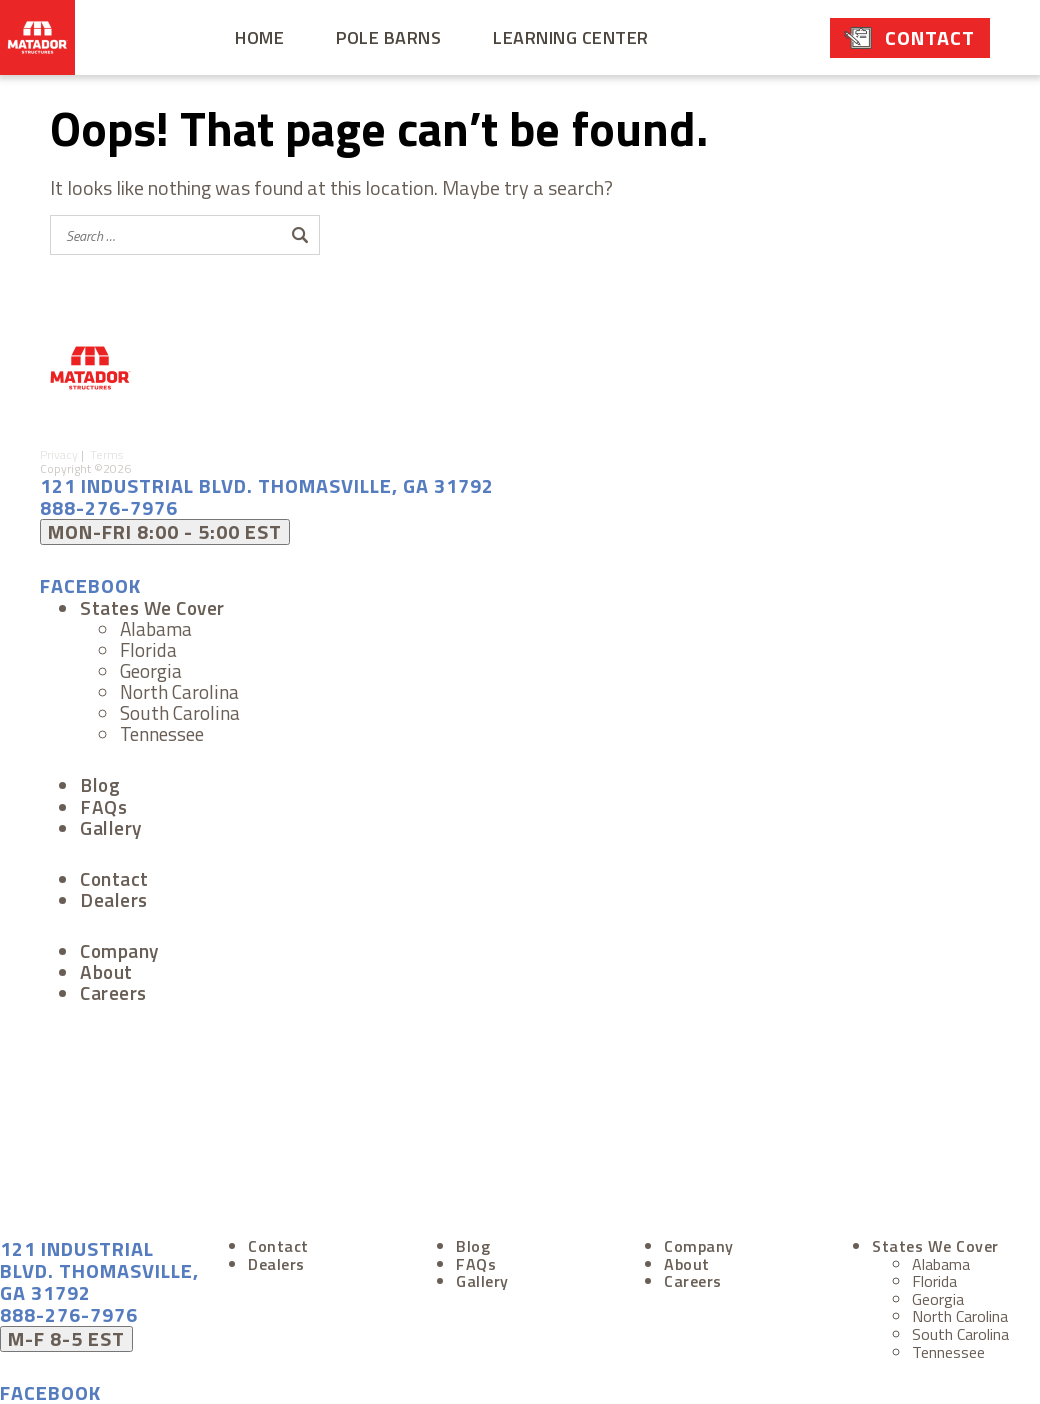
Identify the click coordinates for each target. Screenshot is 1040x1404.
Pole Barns (388, 37)
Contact (930, 37)
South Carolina (180, 712)
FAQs (103, 806)
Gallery (111, 827)
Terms (111, 454)
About (106, 971)
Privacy (60, 454)
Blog (100, 784)
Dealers (114, 899)
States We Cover (152, 607)
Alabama (156, 628)
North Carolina (179, 691)
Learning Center (571, 37)
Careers (113, 992)
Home (259, 37)
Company (119, 950)
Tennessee (162, 733)
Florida (148, 649)
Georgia (151, 670)
